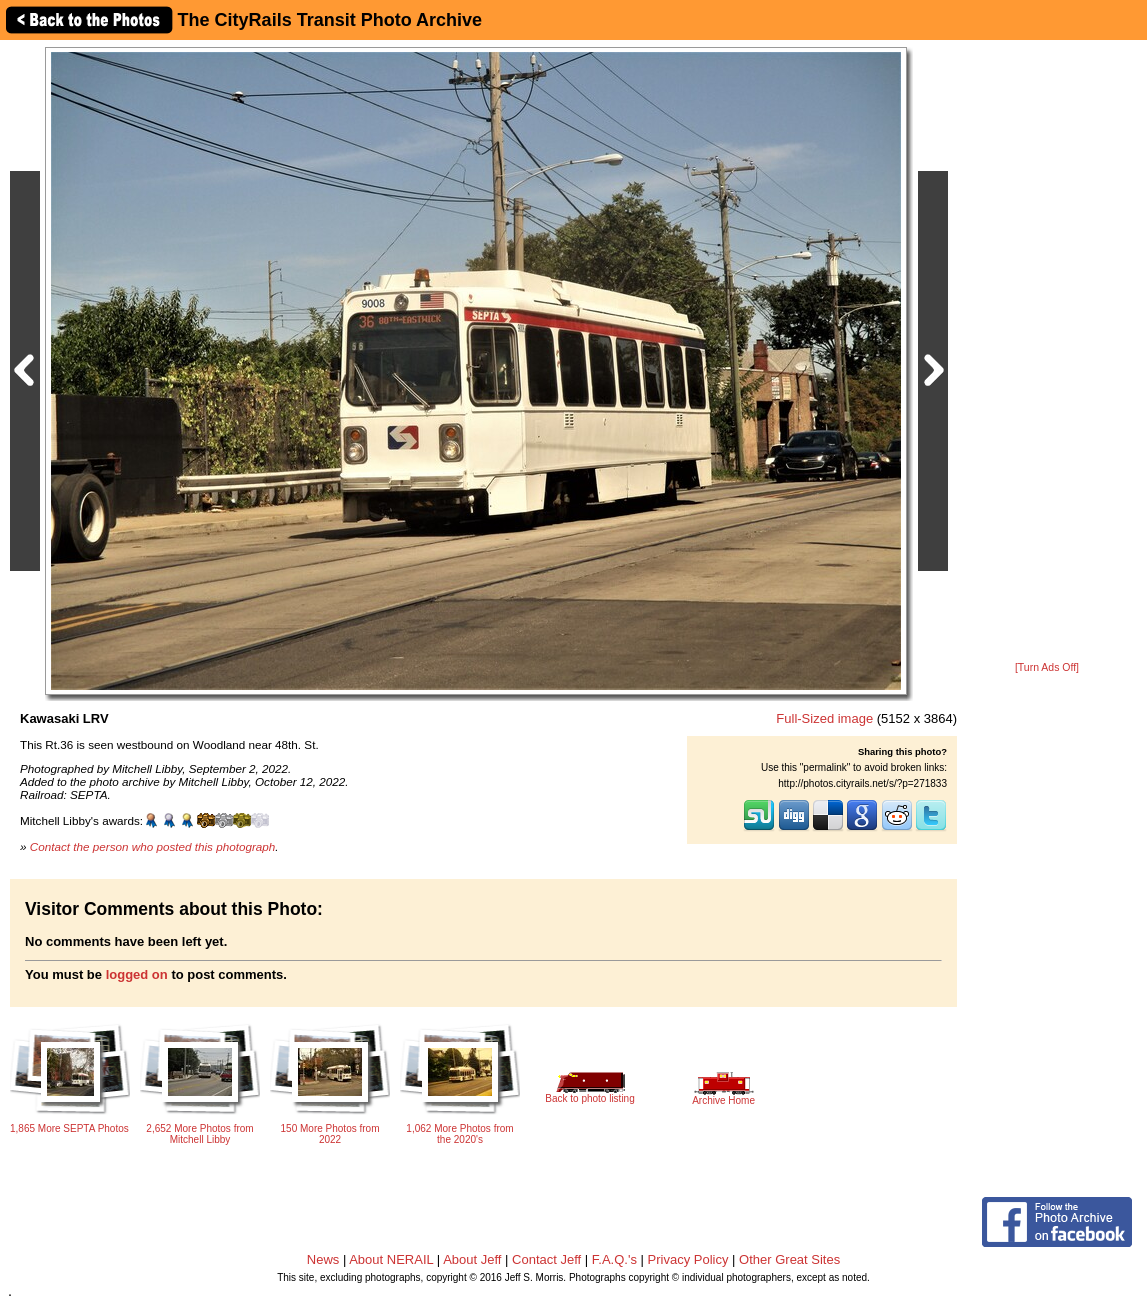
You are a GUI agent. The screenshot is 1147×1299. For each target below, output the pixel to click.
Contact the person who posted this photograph (153, 846)
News (323, 1259)
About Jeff (472, 1259)
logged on (137, 974)
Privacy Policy (688, 1259)
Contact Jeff (546, 1259)
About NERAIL (391, 1259)
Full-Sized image (824, 718)
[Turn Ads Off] (1047, 667)
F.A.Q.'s (614, 1259)
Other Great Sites (789, 1259)
